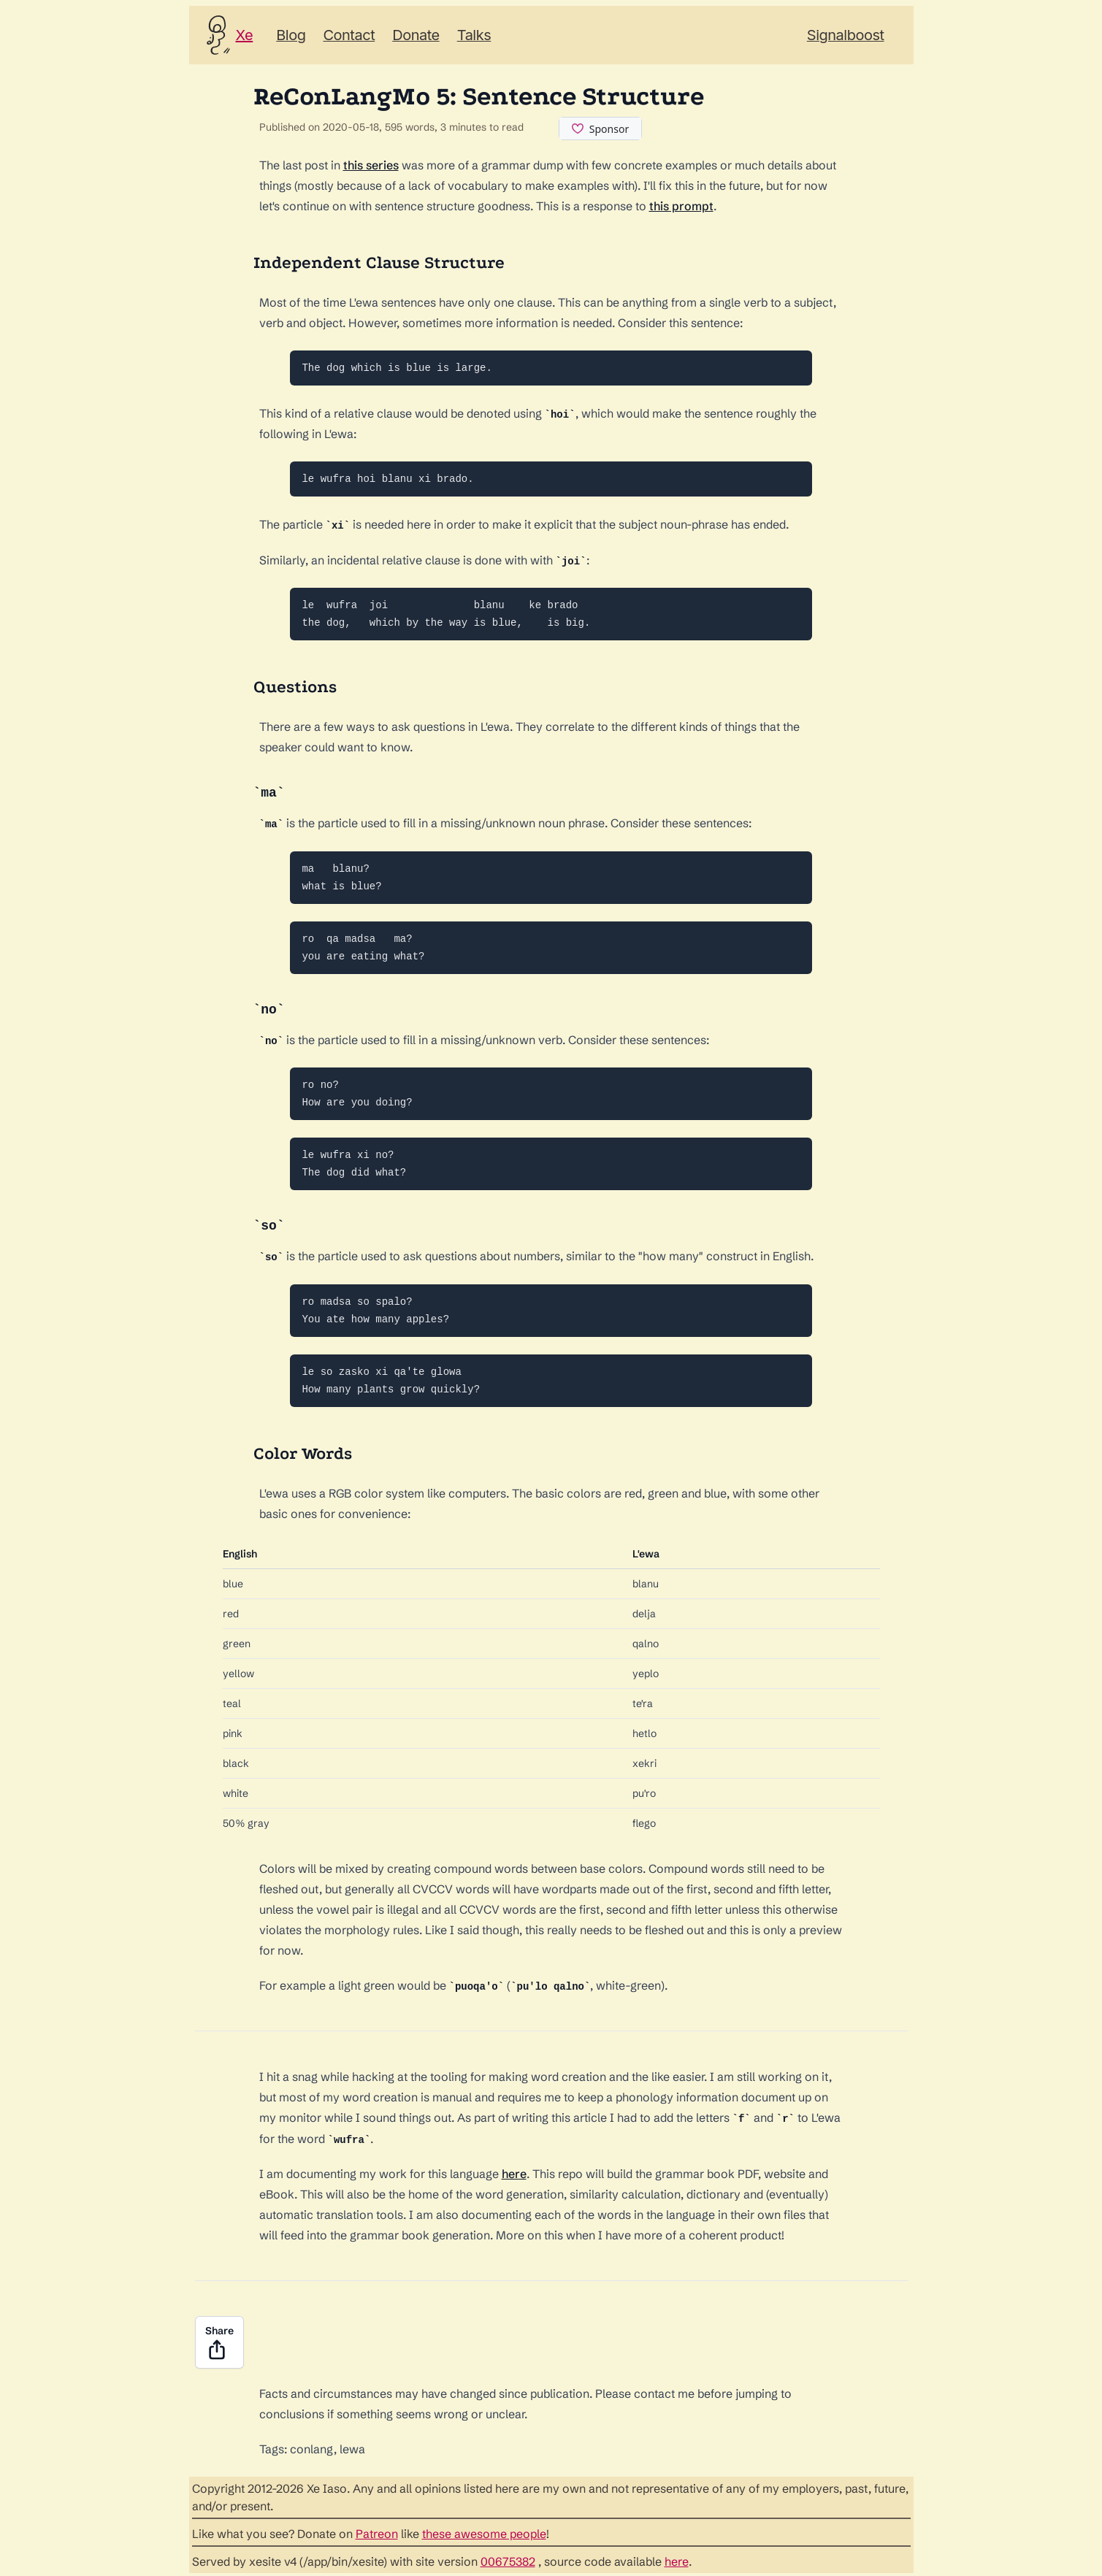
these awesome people (484, 2530)
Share (219, 2339)
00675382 (508, 2558)
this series (371, 165)
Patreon (377, 2530)
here (514, 2170)
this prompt (681, 206)
